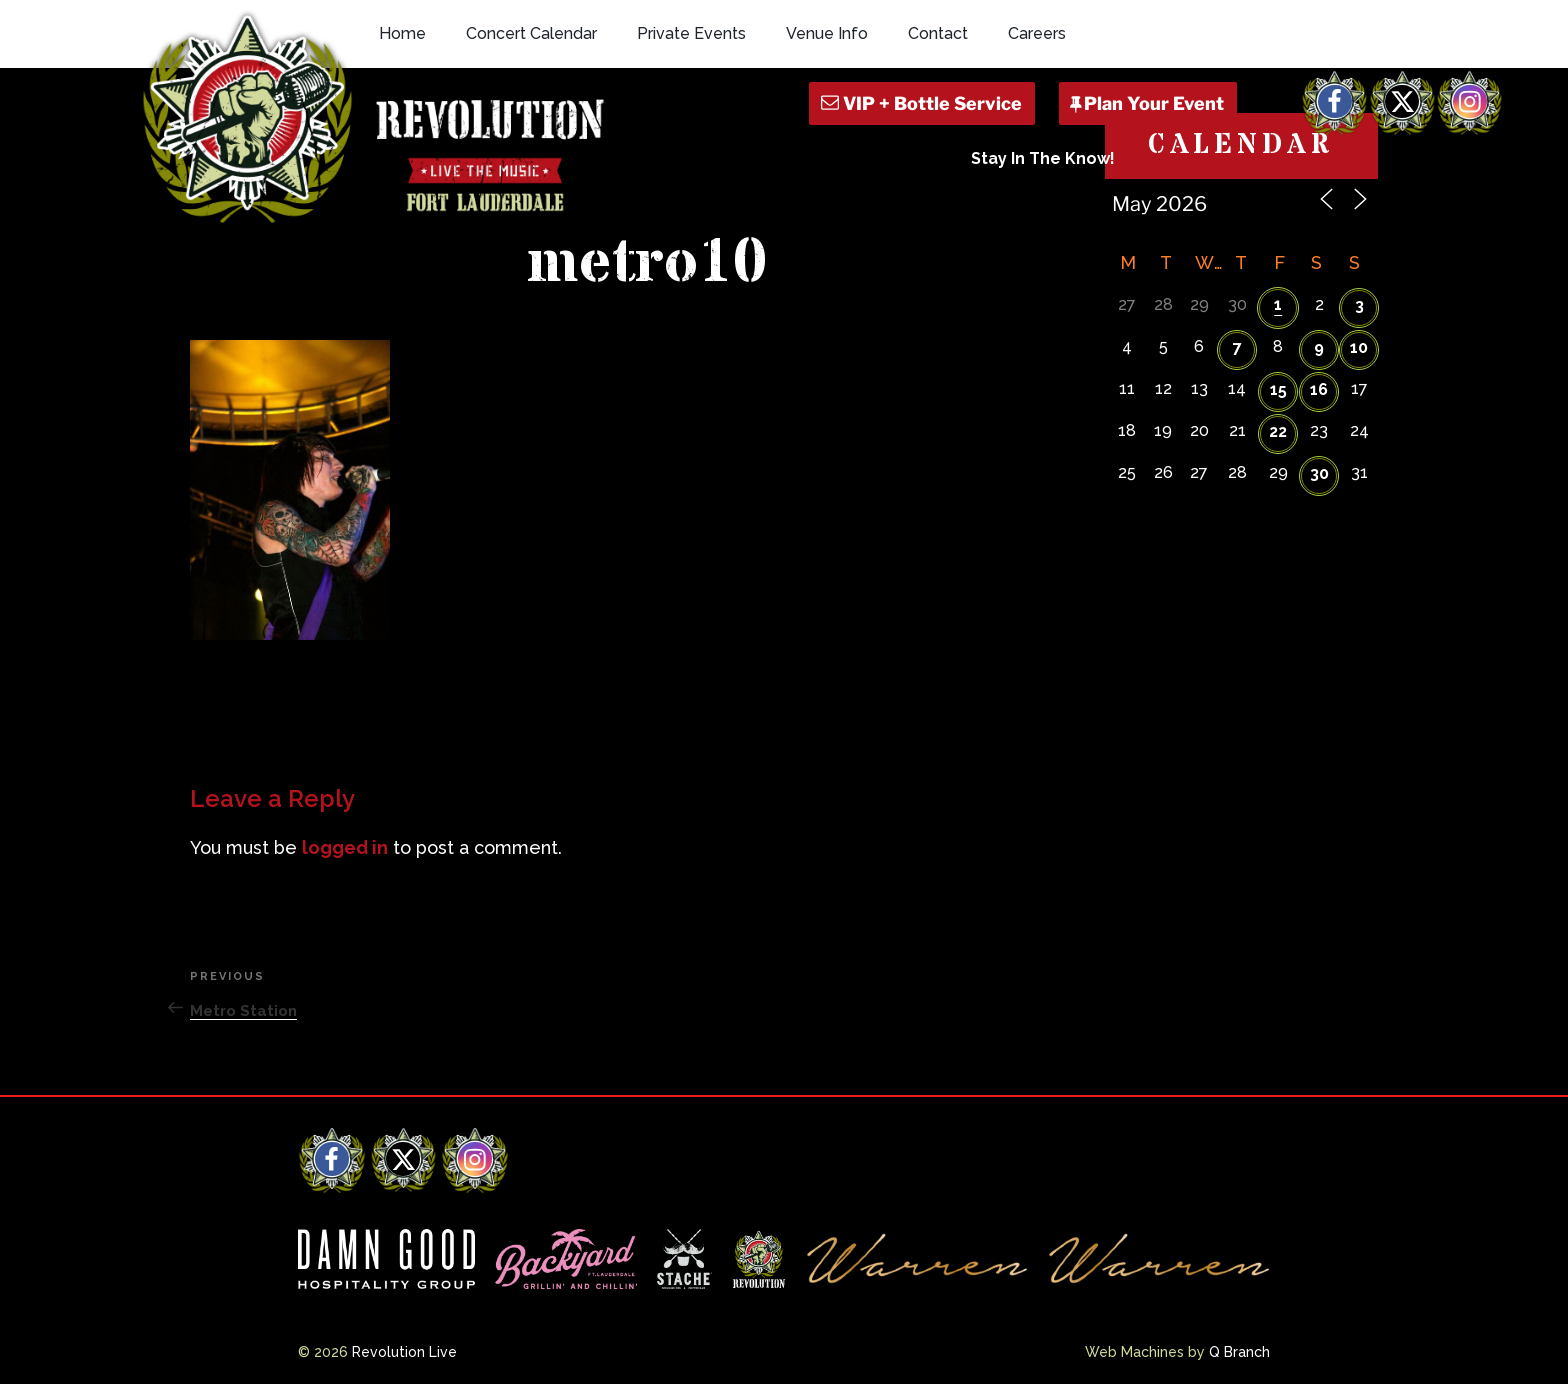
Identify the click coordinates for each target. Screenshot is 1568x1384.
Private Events (691, 33)
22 (1278, 431)
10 (1359, 347)
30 (1319, 473)
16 (1319, 389)
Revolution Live (404, 1352)
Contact (938, 33)
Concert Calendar (531, 33)
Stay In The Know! (1043, 158)
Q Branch (1239, 1352)
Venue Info (827, 33)
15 (1278, 389)
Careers (1037, 33)
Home (402, 33)
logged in (345, 847)
